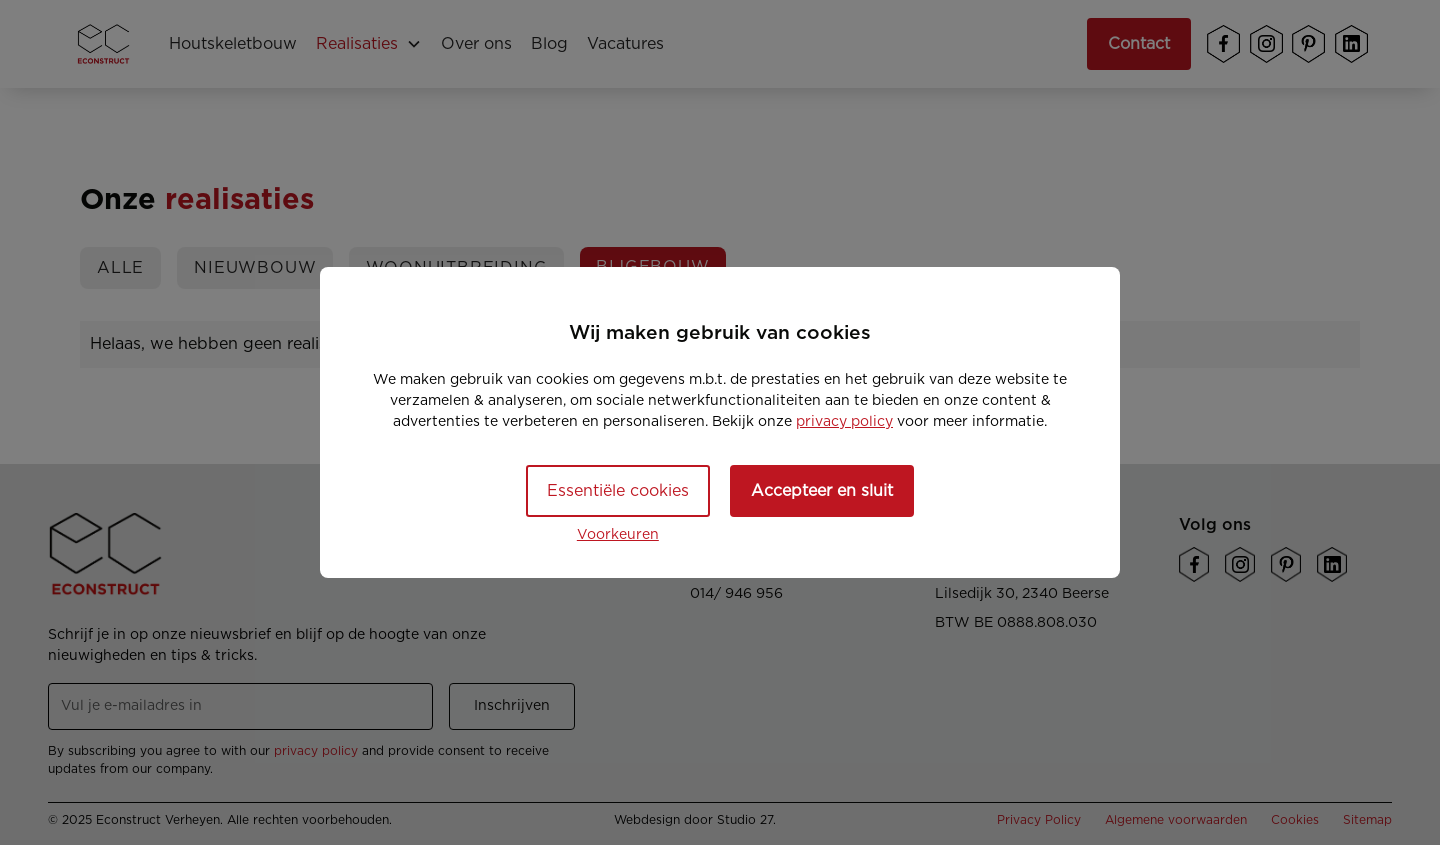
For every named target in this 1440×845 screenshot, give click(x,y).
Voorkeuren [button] (618, 535)
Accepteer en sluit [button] (822, 491)
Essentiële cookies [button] (618, 491)
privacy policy (844, 422)
